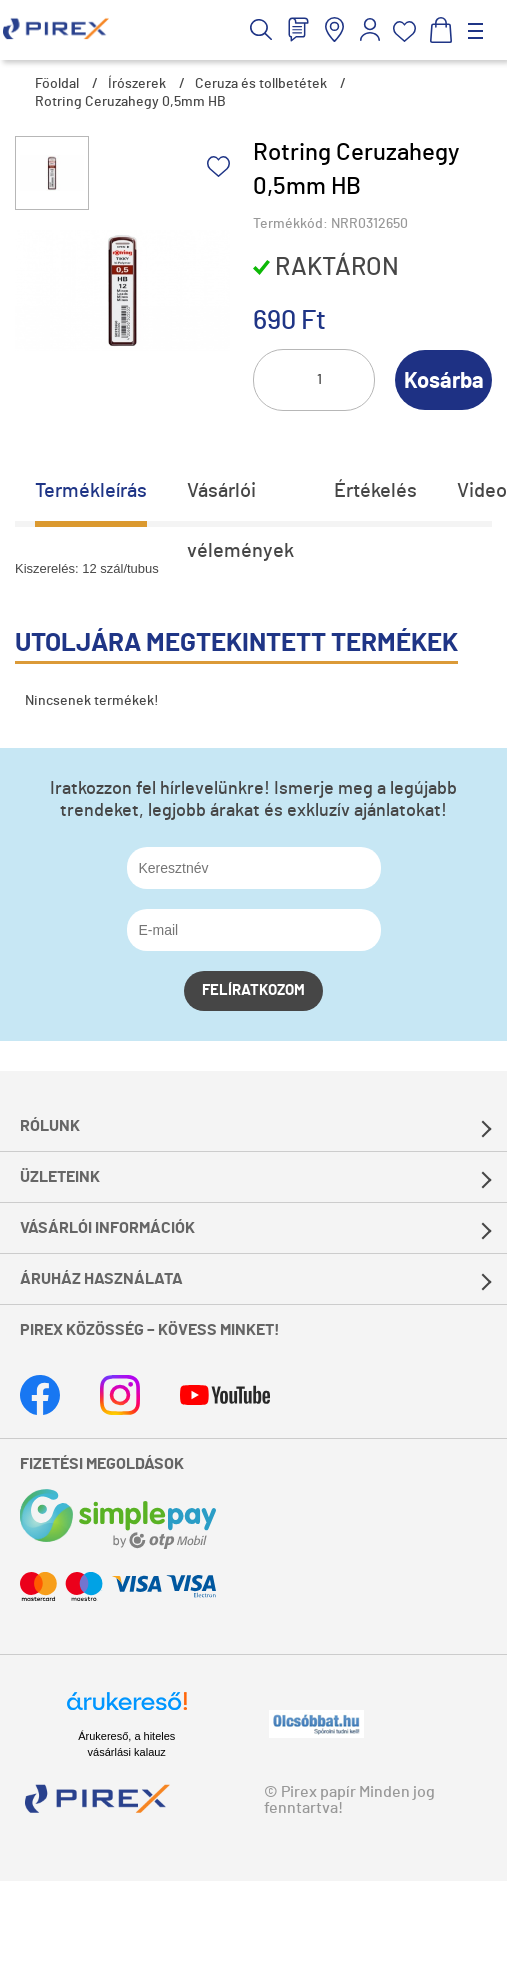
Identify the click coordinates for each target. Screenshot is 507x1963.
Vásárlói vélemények (240, 501)
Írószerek (137, 84)
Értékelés (375, 491)
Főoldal (57, 84)
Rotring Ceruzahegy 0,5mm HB (130, 102)
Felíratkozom (253, 990)
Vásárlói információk (107, 1228)
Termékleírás (91, 491)
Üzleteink (60, 1177)
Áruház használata (101, 1279)
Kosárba (444, 381)
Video (482, 491)
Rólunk (50, 1126)
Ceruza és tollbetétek (261, 84)
